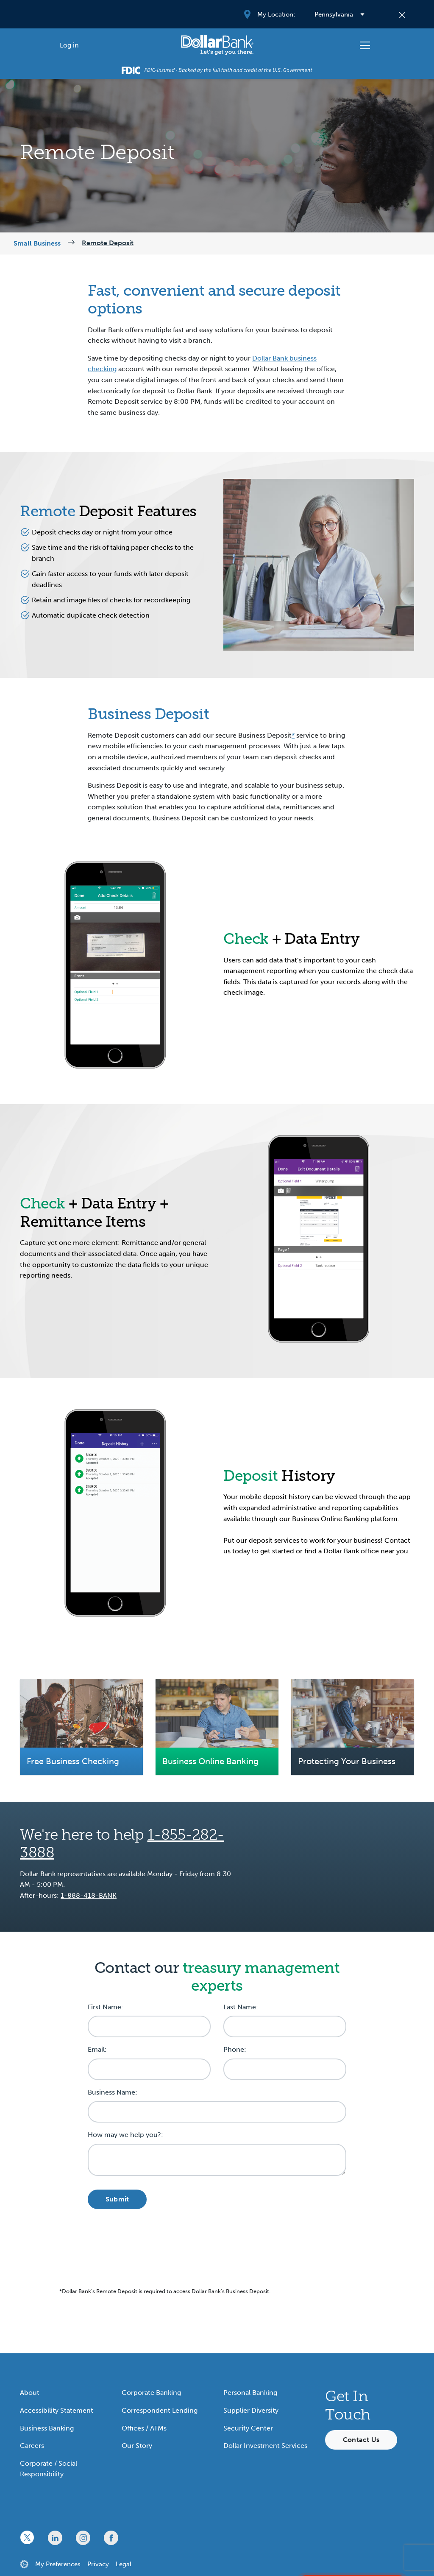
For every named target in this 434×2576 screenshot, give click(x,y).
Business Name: (112, 2092)
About (29, 2393)
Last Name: (240, 2007)
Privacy (98, 2564)
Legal (123, 2564)
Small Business (37, 243)
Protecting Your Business (346, 1761)
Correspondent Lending (160, 2410)
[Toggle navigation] (365, 45)
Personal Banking (250, 2393)
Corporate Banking (151, 2393)
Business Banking (47, 2428)
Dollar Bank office (351, 1551)
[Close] (402, 14)
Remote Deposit (108, 243)
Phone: (234, 2049)
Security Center (248, 2428)
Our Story (137, 2446)
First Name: (105, 2007)
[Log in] (69, 45)
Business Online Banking (210, 1761)
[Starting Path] (217, 45)
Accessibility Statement (56, 2410)
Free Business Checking (73, 1761)
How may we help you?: (125, 2135)
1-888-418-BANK (89, 1895)
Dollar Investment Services (265, 2446)
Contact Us (361, 2440)
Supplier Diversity (250, 2410)
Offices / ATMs (144, 2428)
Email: (97, 2049)
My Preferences (58, 2564)
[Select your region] (339, 14)
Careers (32, 2446)
